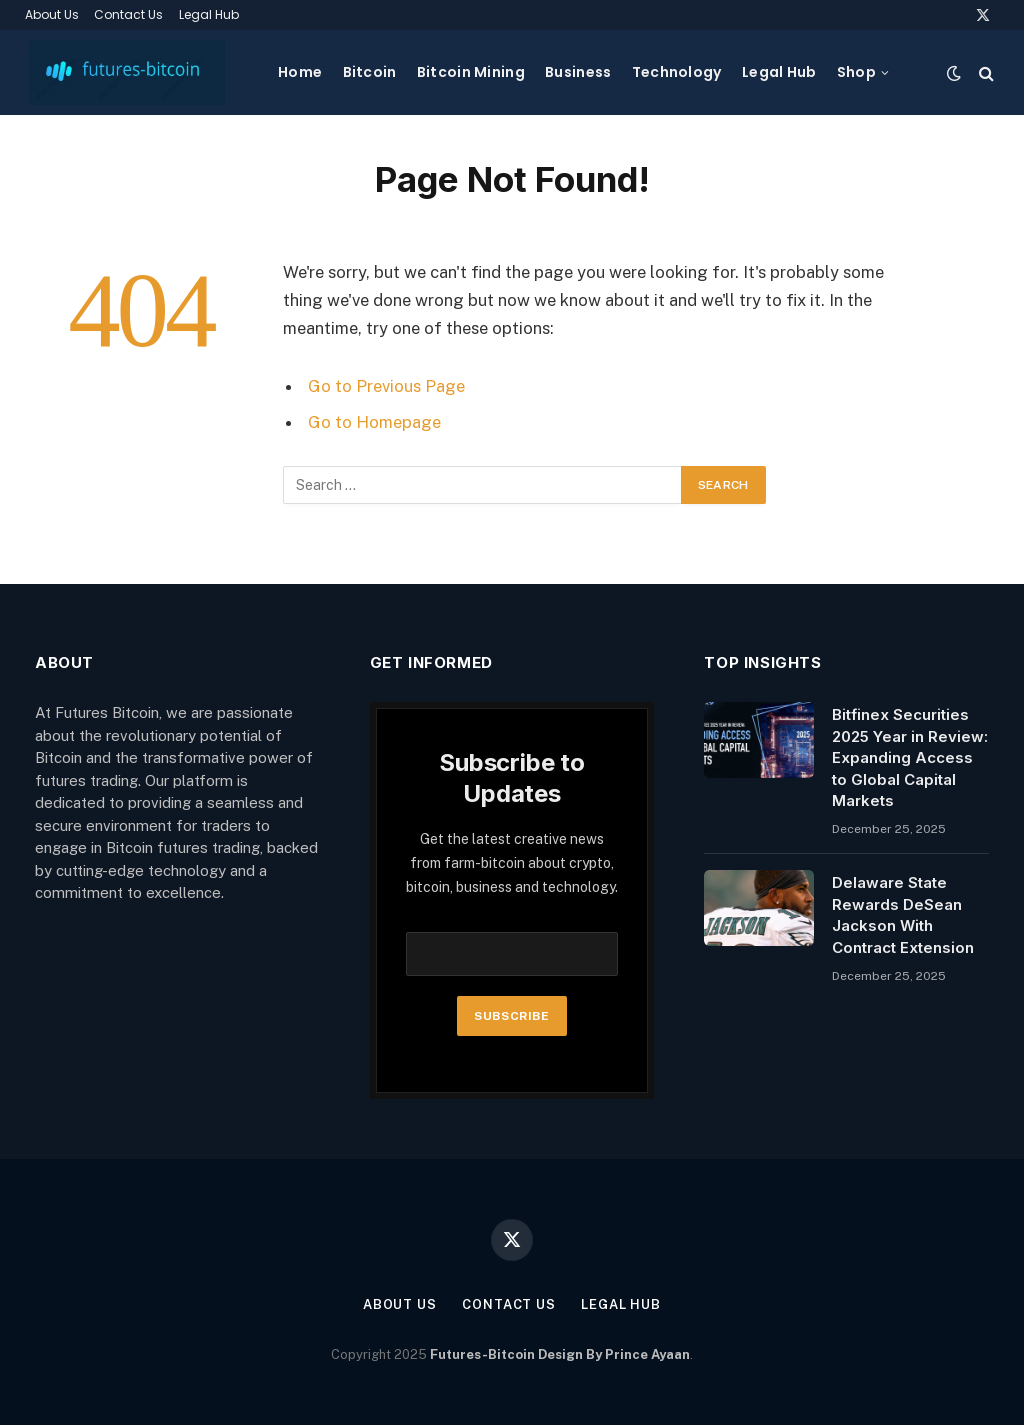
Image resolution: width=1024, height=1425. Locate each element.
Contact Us (128, 14)
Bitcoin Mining (471, 72)
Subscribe (511, 1016)
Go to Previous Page (386, 386)
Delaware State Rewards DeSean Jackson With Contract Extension (903, 914)
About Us (52, 14)
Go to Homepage (374, 422)
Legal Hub (209, 14)
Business (578, 72)
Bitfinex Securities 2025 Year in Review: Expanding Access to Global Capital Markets (910, 757)
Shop (856, 72)
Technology (677, 72)
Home (300, 72)
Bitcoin (370, 72)
